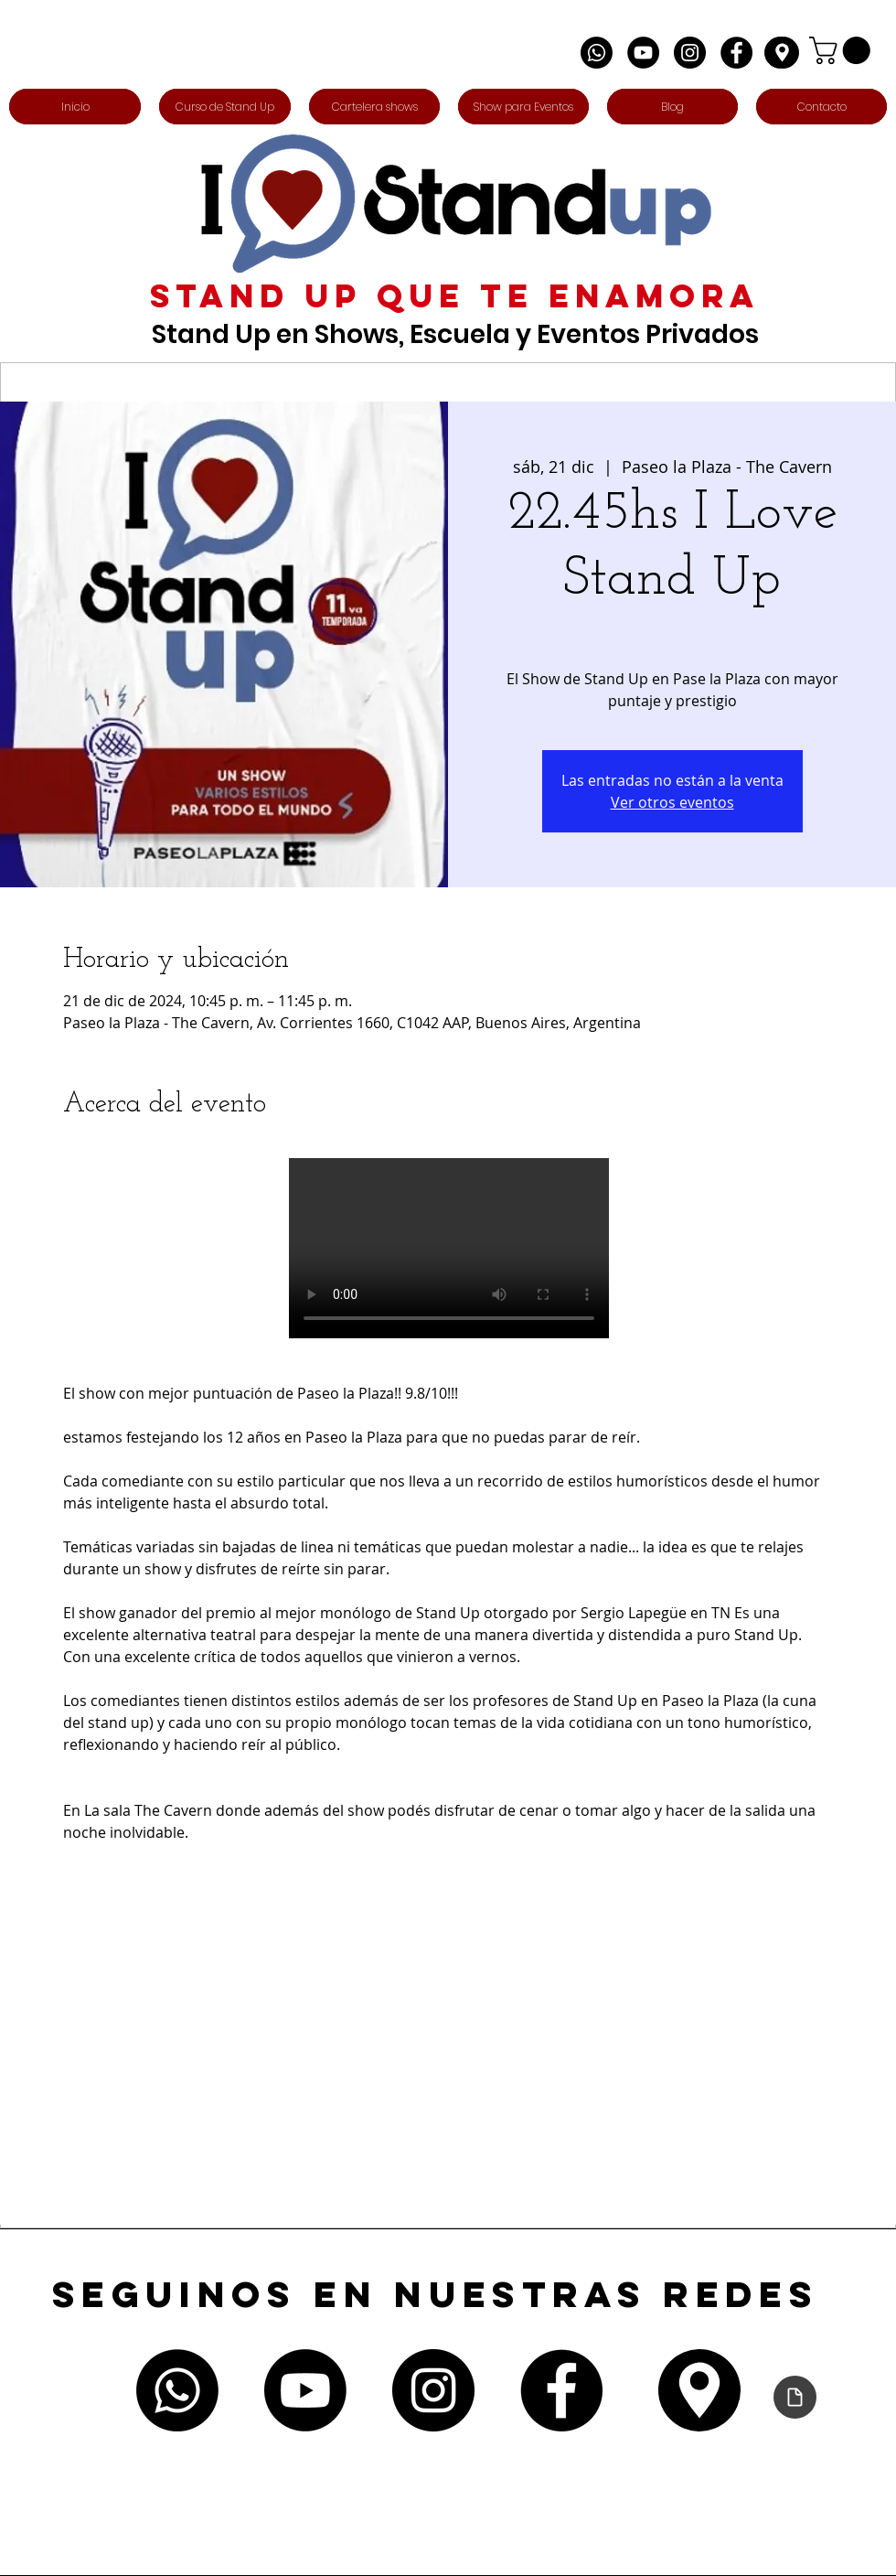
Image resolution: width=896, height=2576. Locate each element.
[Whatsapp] (597, 53)
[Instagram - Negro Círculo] (690, 53)
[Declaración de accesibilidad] (794, 2397)
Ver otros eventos (672, 802)
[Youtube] (305, 2390)
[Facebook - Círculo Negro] (736, 53)
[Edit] (781, 53)
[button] (843, 50)
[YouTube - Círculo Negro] (643, 53)
